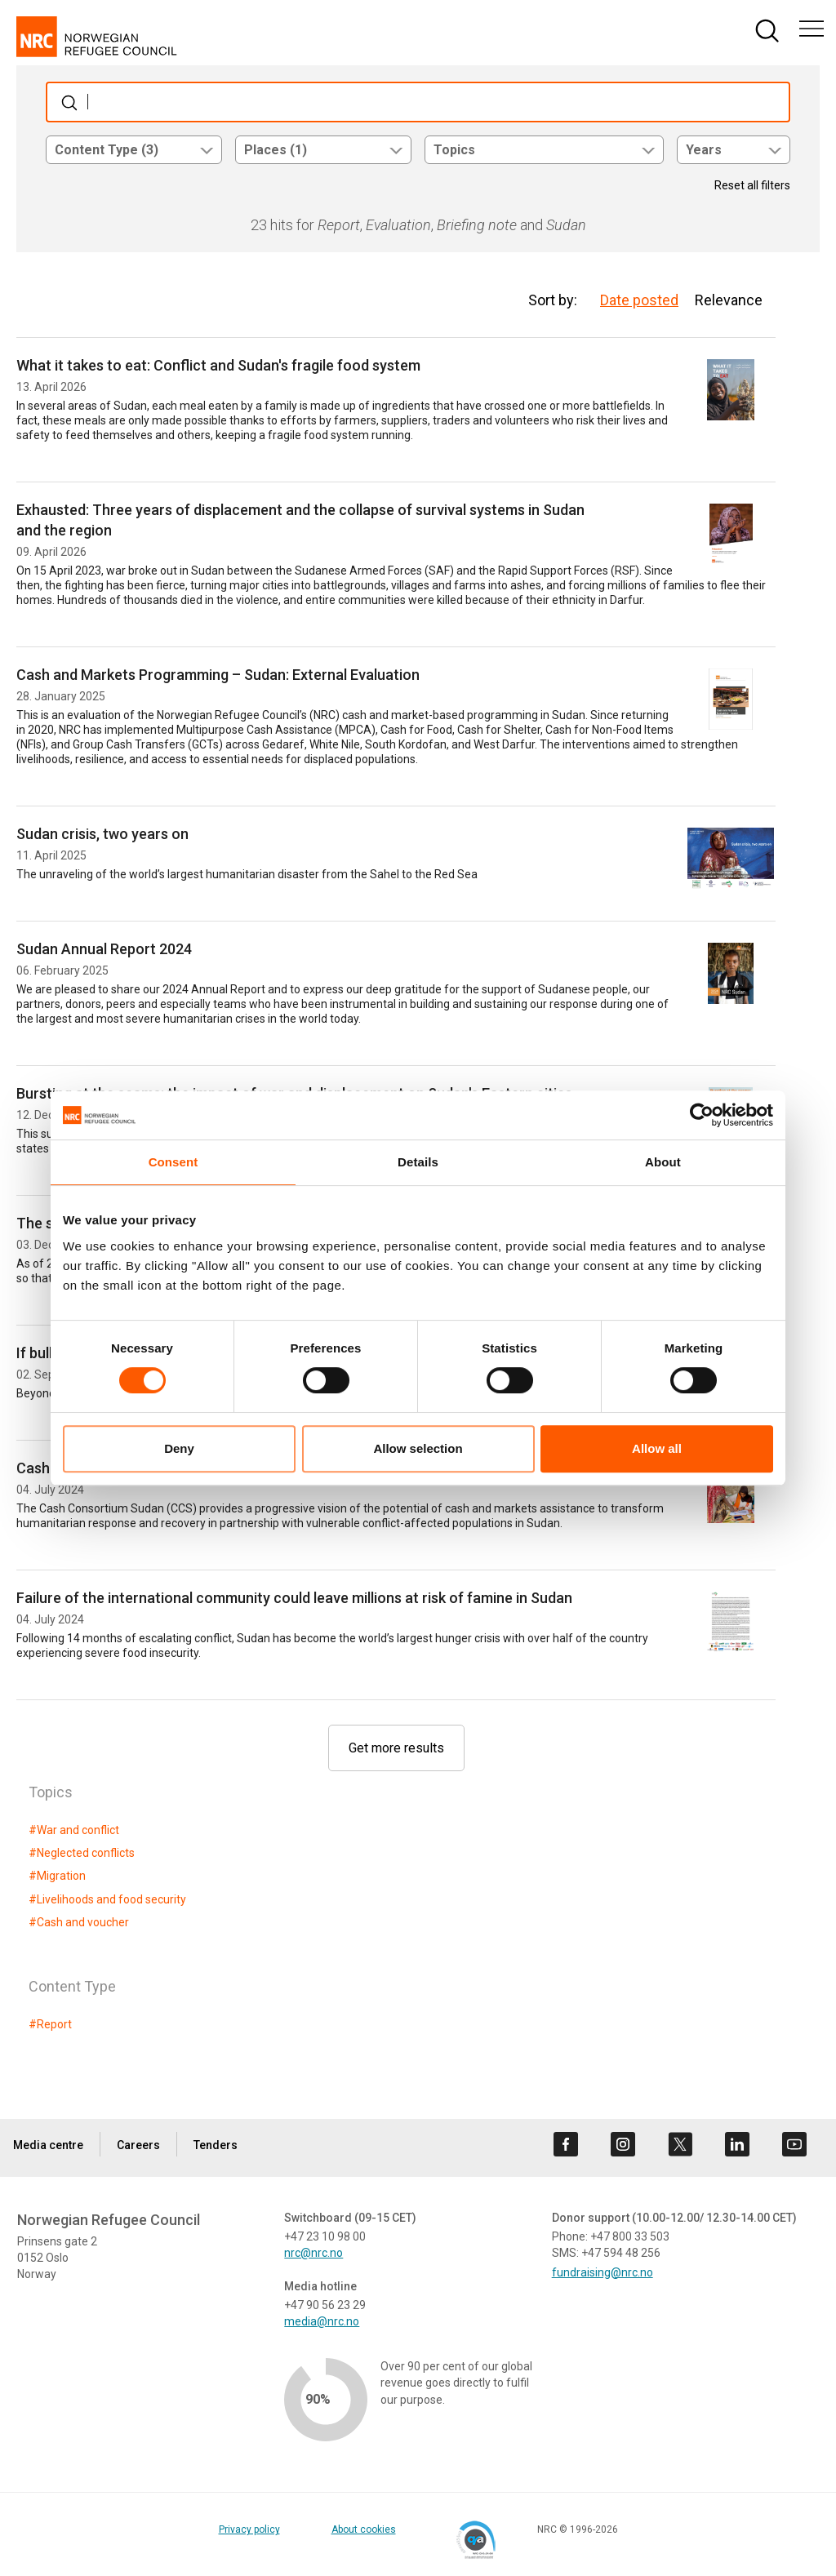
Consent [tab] (173, 1162)
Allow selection (417, 1448)
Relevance (729, 300)
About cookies (363, 2529)
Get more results (396, 1748)
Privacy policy (249, 2529)
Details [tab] (418, 1162)
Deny (179, 1448)
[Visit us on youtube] (794, 2144)
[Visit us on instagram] (623, 2144)
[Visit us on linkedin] (737, 2144)
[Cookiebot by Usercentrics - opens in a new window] (701, 1115)
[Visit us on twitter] (680, 2144)
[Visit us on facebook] (566, 2144)
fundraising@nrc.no (602, 2272)
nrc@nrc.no (313, 2252)
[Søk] (418, 102)
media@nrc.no (321, 2321)
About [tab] (663, 1162)
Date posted (639, 300)
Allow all (657, 1448)
